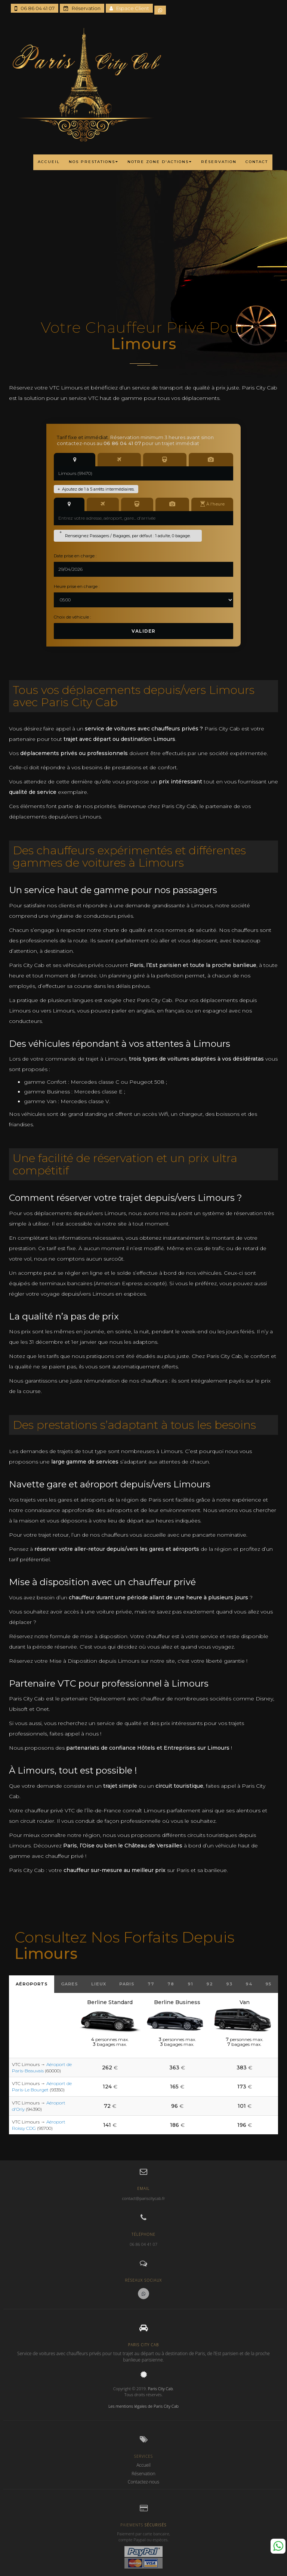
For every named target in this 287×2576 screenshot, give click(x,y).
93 (229, 1984)
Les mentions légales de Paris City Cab (143, 2406)
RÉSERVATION (219, 161)
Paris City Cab (160, 2388)
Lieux (98, 1984)
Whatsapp (278, 2546)
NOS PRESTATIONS (93, 161)
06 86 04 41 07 (35, 8)
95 (268, 1984)
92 (209, 1984)
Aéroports (32, 1984)
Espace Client (129, 8)
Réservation (82, 8)
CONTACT (257, 161)
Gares (69, 1984)
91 (190, 1984)
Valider (143, 631)
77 (151, 1984)
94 (249, 1984)
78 (170, 1984)
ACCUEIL (49, 161)
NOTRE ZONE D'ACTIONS (159, 161)
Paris (127, 1984)
